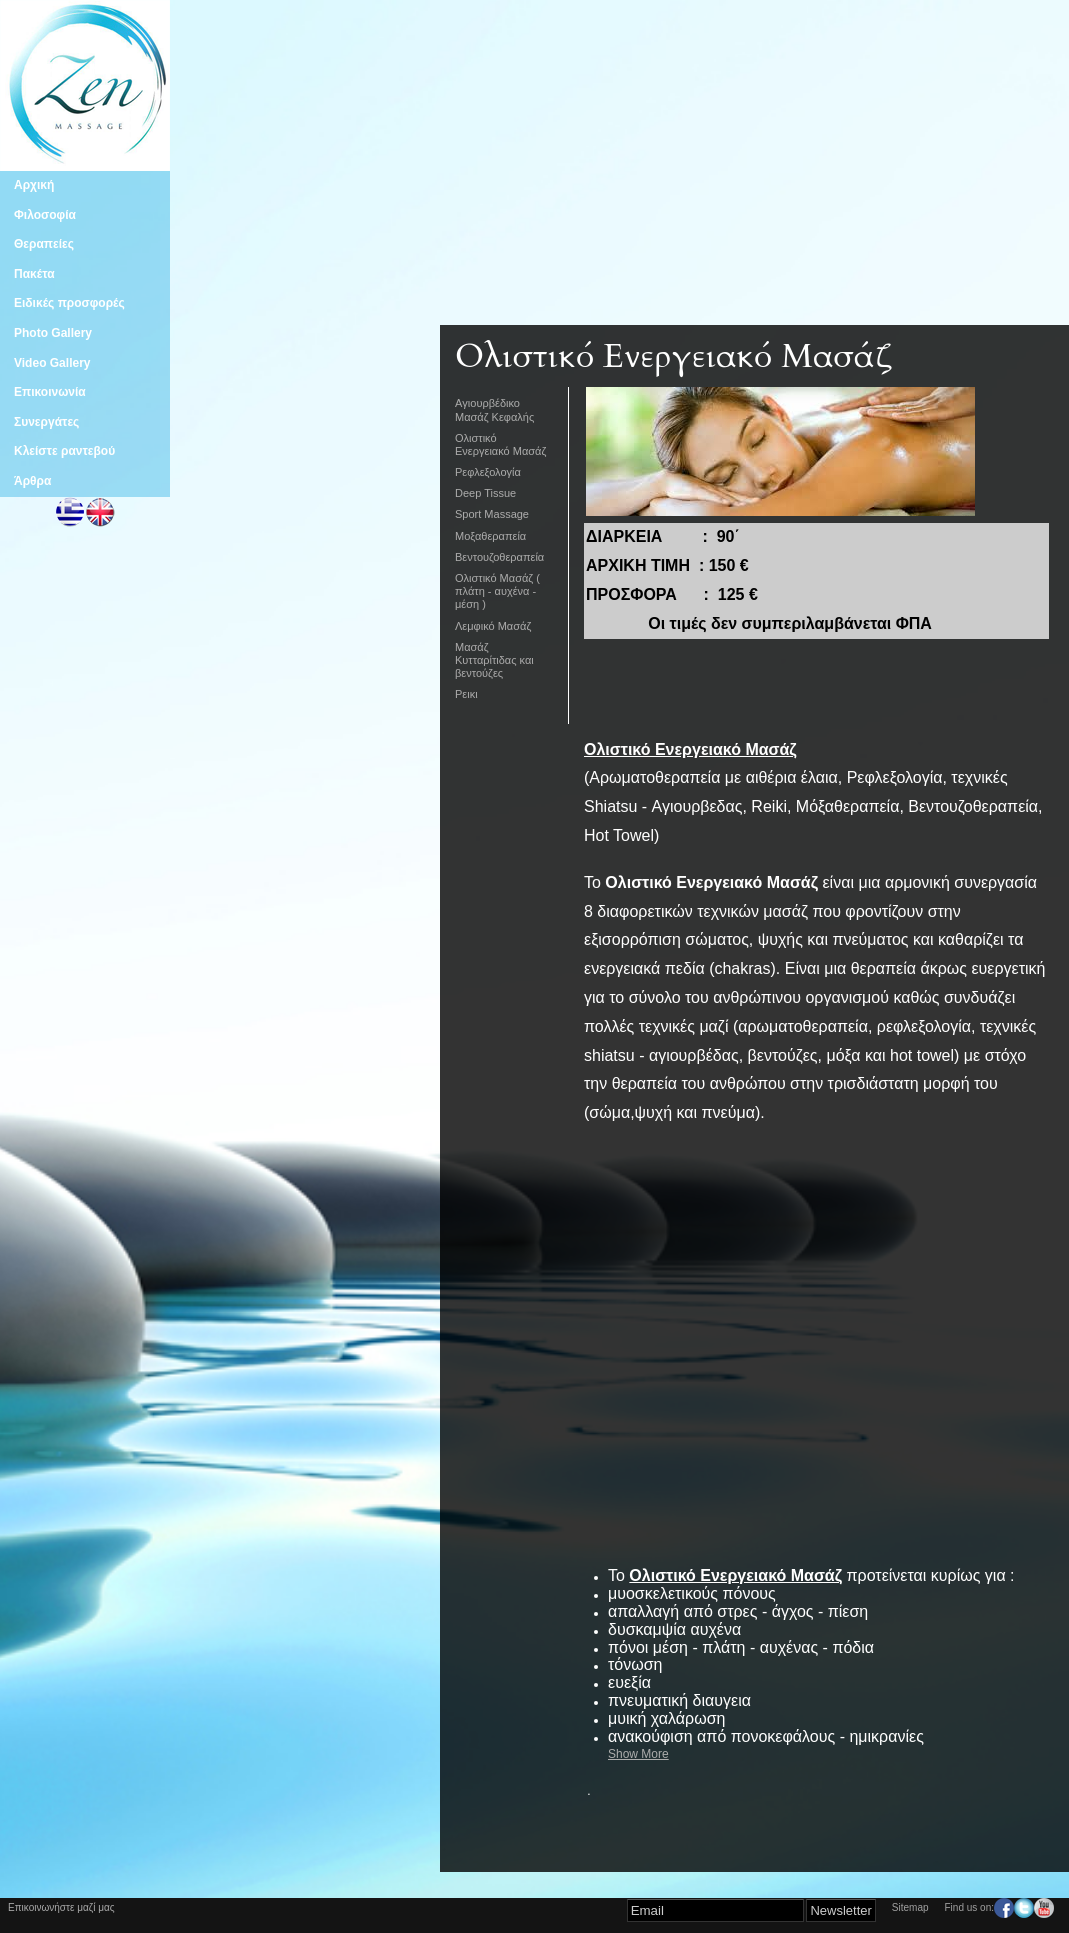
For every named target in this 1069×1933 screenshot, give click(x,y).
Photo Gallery (53, 333)
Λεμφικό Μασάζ (493, 626)
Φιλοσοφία (45, 215)
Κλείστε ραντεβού (64, 451)
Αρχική (34, 185)
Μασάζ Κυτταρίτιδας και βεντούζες (494, 660)
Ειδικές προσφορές (69, 303)
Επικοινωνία (50, 392)
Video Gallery (52, 363)
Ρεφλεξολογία (488, 472)
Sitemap (910, 1907)
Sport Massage (492, 514)
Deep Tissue (485, 493)
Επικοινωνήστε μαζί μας (61, 1907)
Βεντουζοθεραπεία (499, 557)
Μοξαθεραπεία (490, 536)
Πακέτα (34, 274)
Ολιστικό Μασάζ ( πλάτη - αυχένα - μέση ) (497, 591)
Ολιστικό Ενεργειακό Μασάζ (500, 444)
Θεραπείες (44, 244)
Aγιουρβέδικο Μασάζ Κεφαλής (494, 409)
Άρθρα (32, 481)
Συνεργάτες (46, 422)
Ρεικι (466, 694)
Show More (638, 1754)
